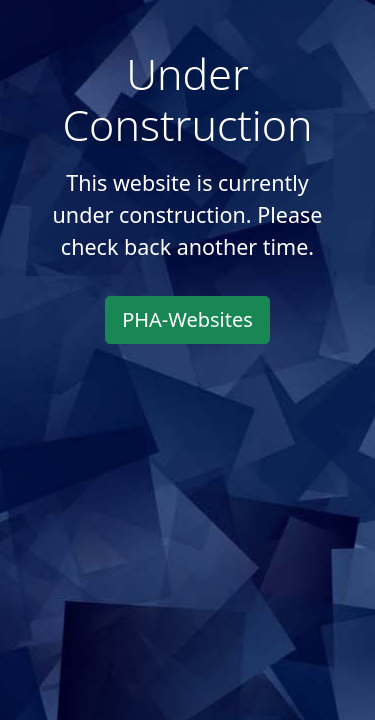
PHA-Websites (187, 319)
